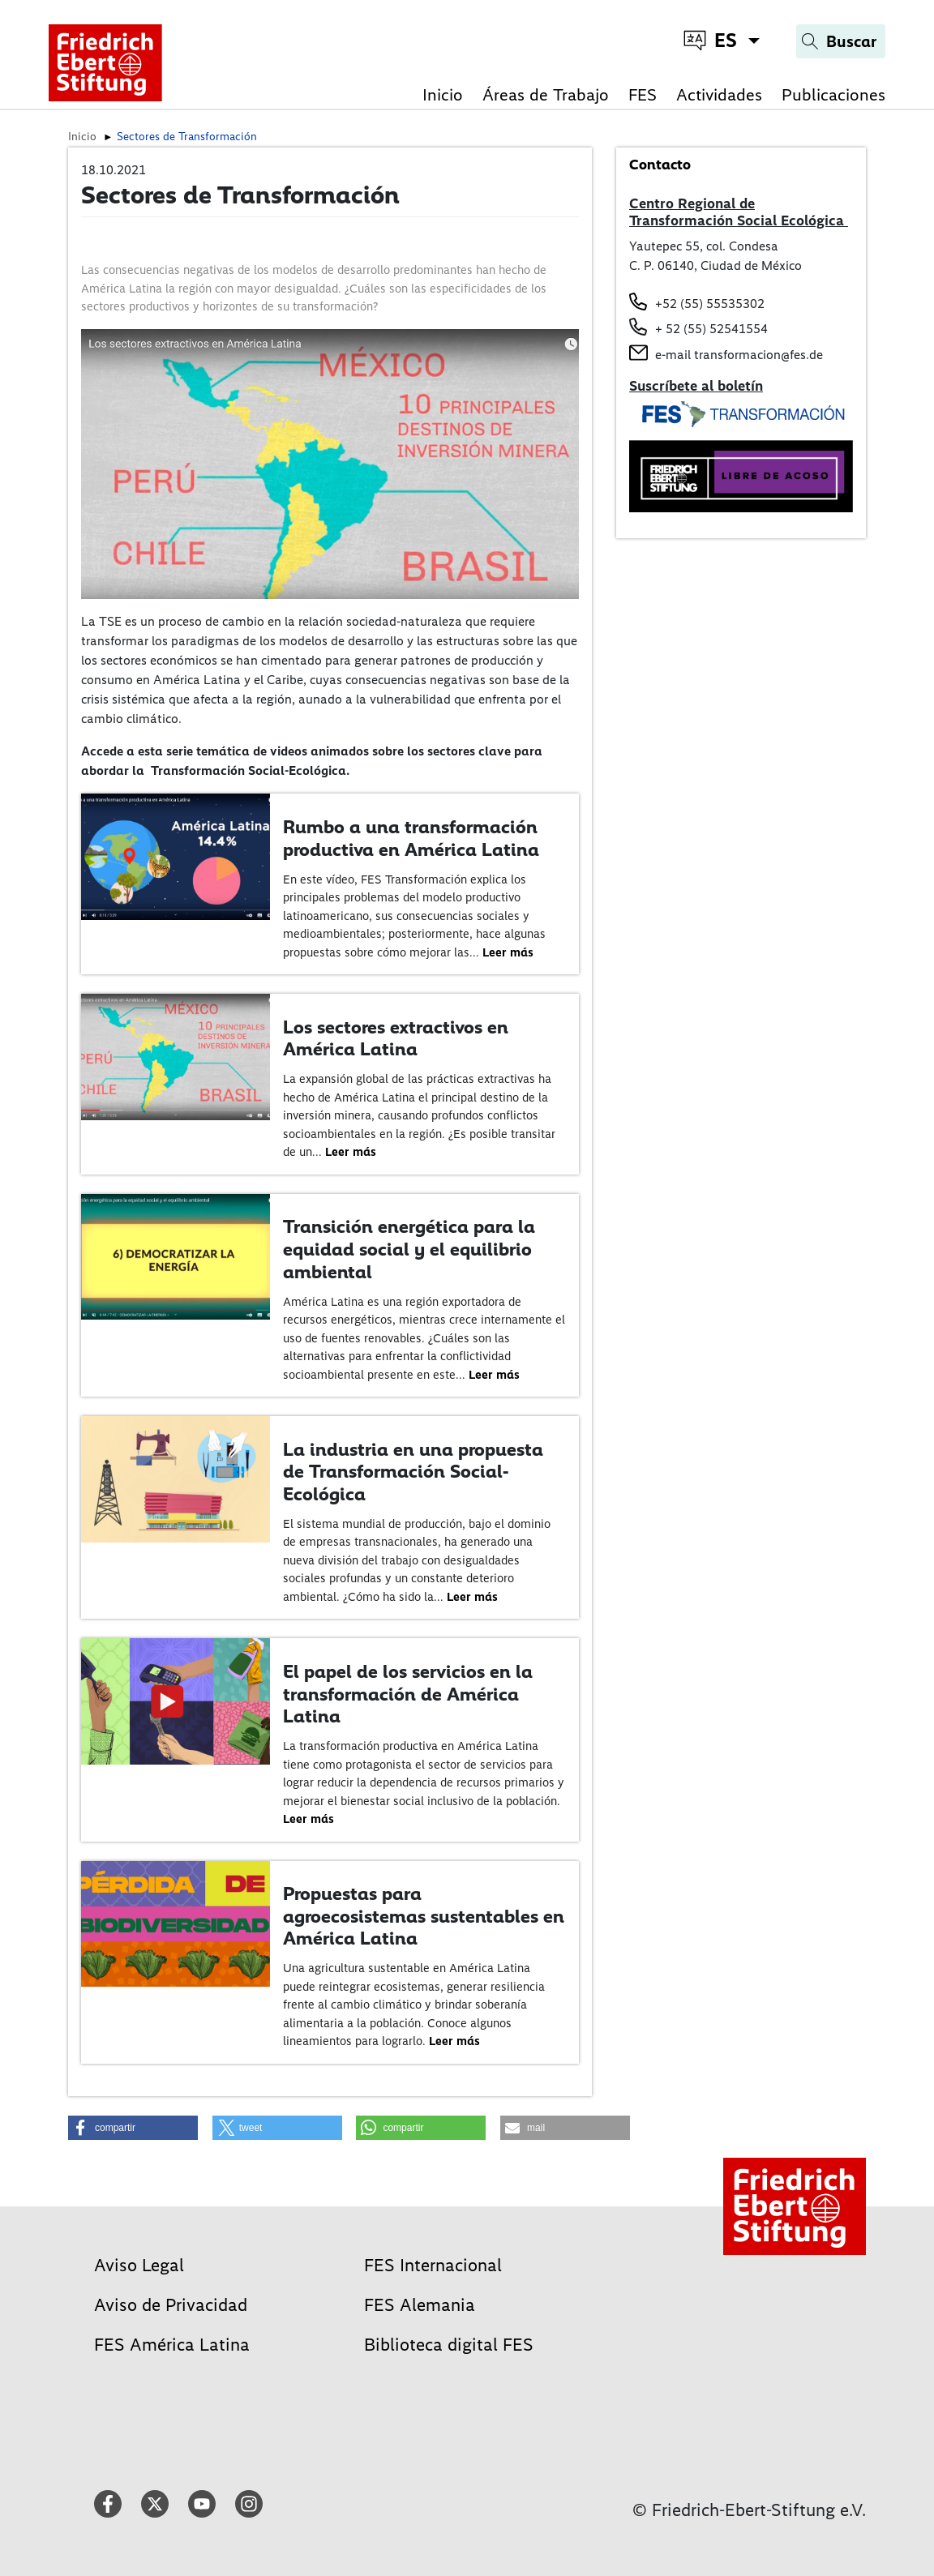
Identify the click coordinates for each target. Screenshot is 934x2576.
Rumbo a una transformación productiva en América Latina (411, 838)
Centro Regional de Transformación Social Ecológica (738, 212)
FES (642, 94)
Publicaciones (833, 94)
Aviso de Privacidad (170, 2305)
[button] (133, 2128)
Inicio (442, 94)
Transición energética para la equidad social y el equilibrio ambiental (409, 1248)
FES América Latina (172, 2345)
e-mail (673, 354)
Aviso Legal (139, 2265)
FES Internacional (433, 2265)
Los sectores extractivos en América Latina (395, 1038)
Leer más (507, 952)
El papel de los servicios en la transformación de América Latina (408, 1693)
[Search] (840, 41)
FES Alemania (419, 2305)
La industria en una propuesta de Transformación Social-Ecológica (413, 1471)
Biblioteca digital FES (448, 2345)
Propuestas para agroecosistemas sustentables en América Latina (423, 1915)
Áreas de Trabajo (545, 94)
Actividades (719, 94)
